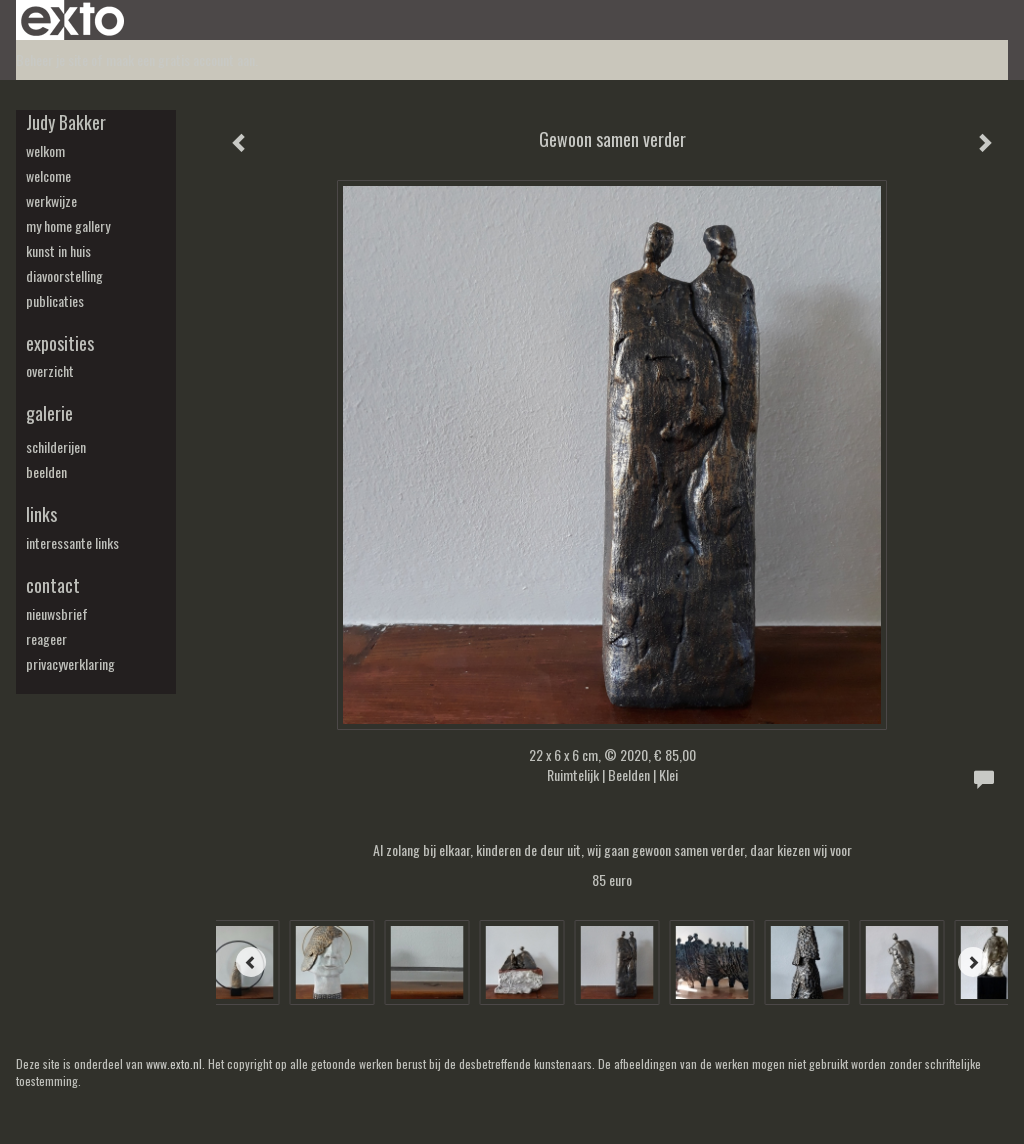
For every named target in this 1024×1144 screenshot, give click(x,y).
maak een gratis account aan (180, 59)
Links (41, 514)
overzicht (50, 371)
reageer (46, 639)
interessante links (72, 543)
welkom (45, 151)
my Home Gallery (68, 226)
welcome (48, 176)
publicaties (55, 301)
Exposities (60, 343)
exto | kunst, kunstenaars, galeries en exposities (72, 20)
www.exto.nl (174, 1063)
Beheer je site (52, 59)
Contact (53, 585)
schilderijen (56, 447)
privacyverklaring (70, 664)
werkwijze (51, 201)
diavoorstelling (64, 276)
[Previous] (251, 962)
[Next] (973, 962)
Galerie (49, 413)
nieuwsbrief (57, 614)
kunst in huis (58, 251)
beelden (46, 472)
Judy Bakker (66, 122)
